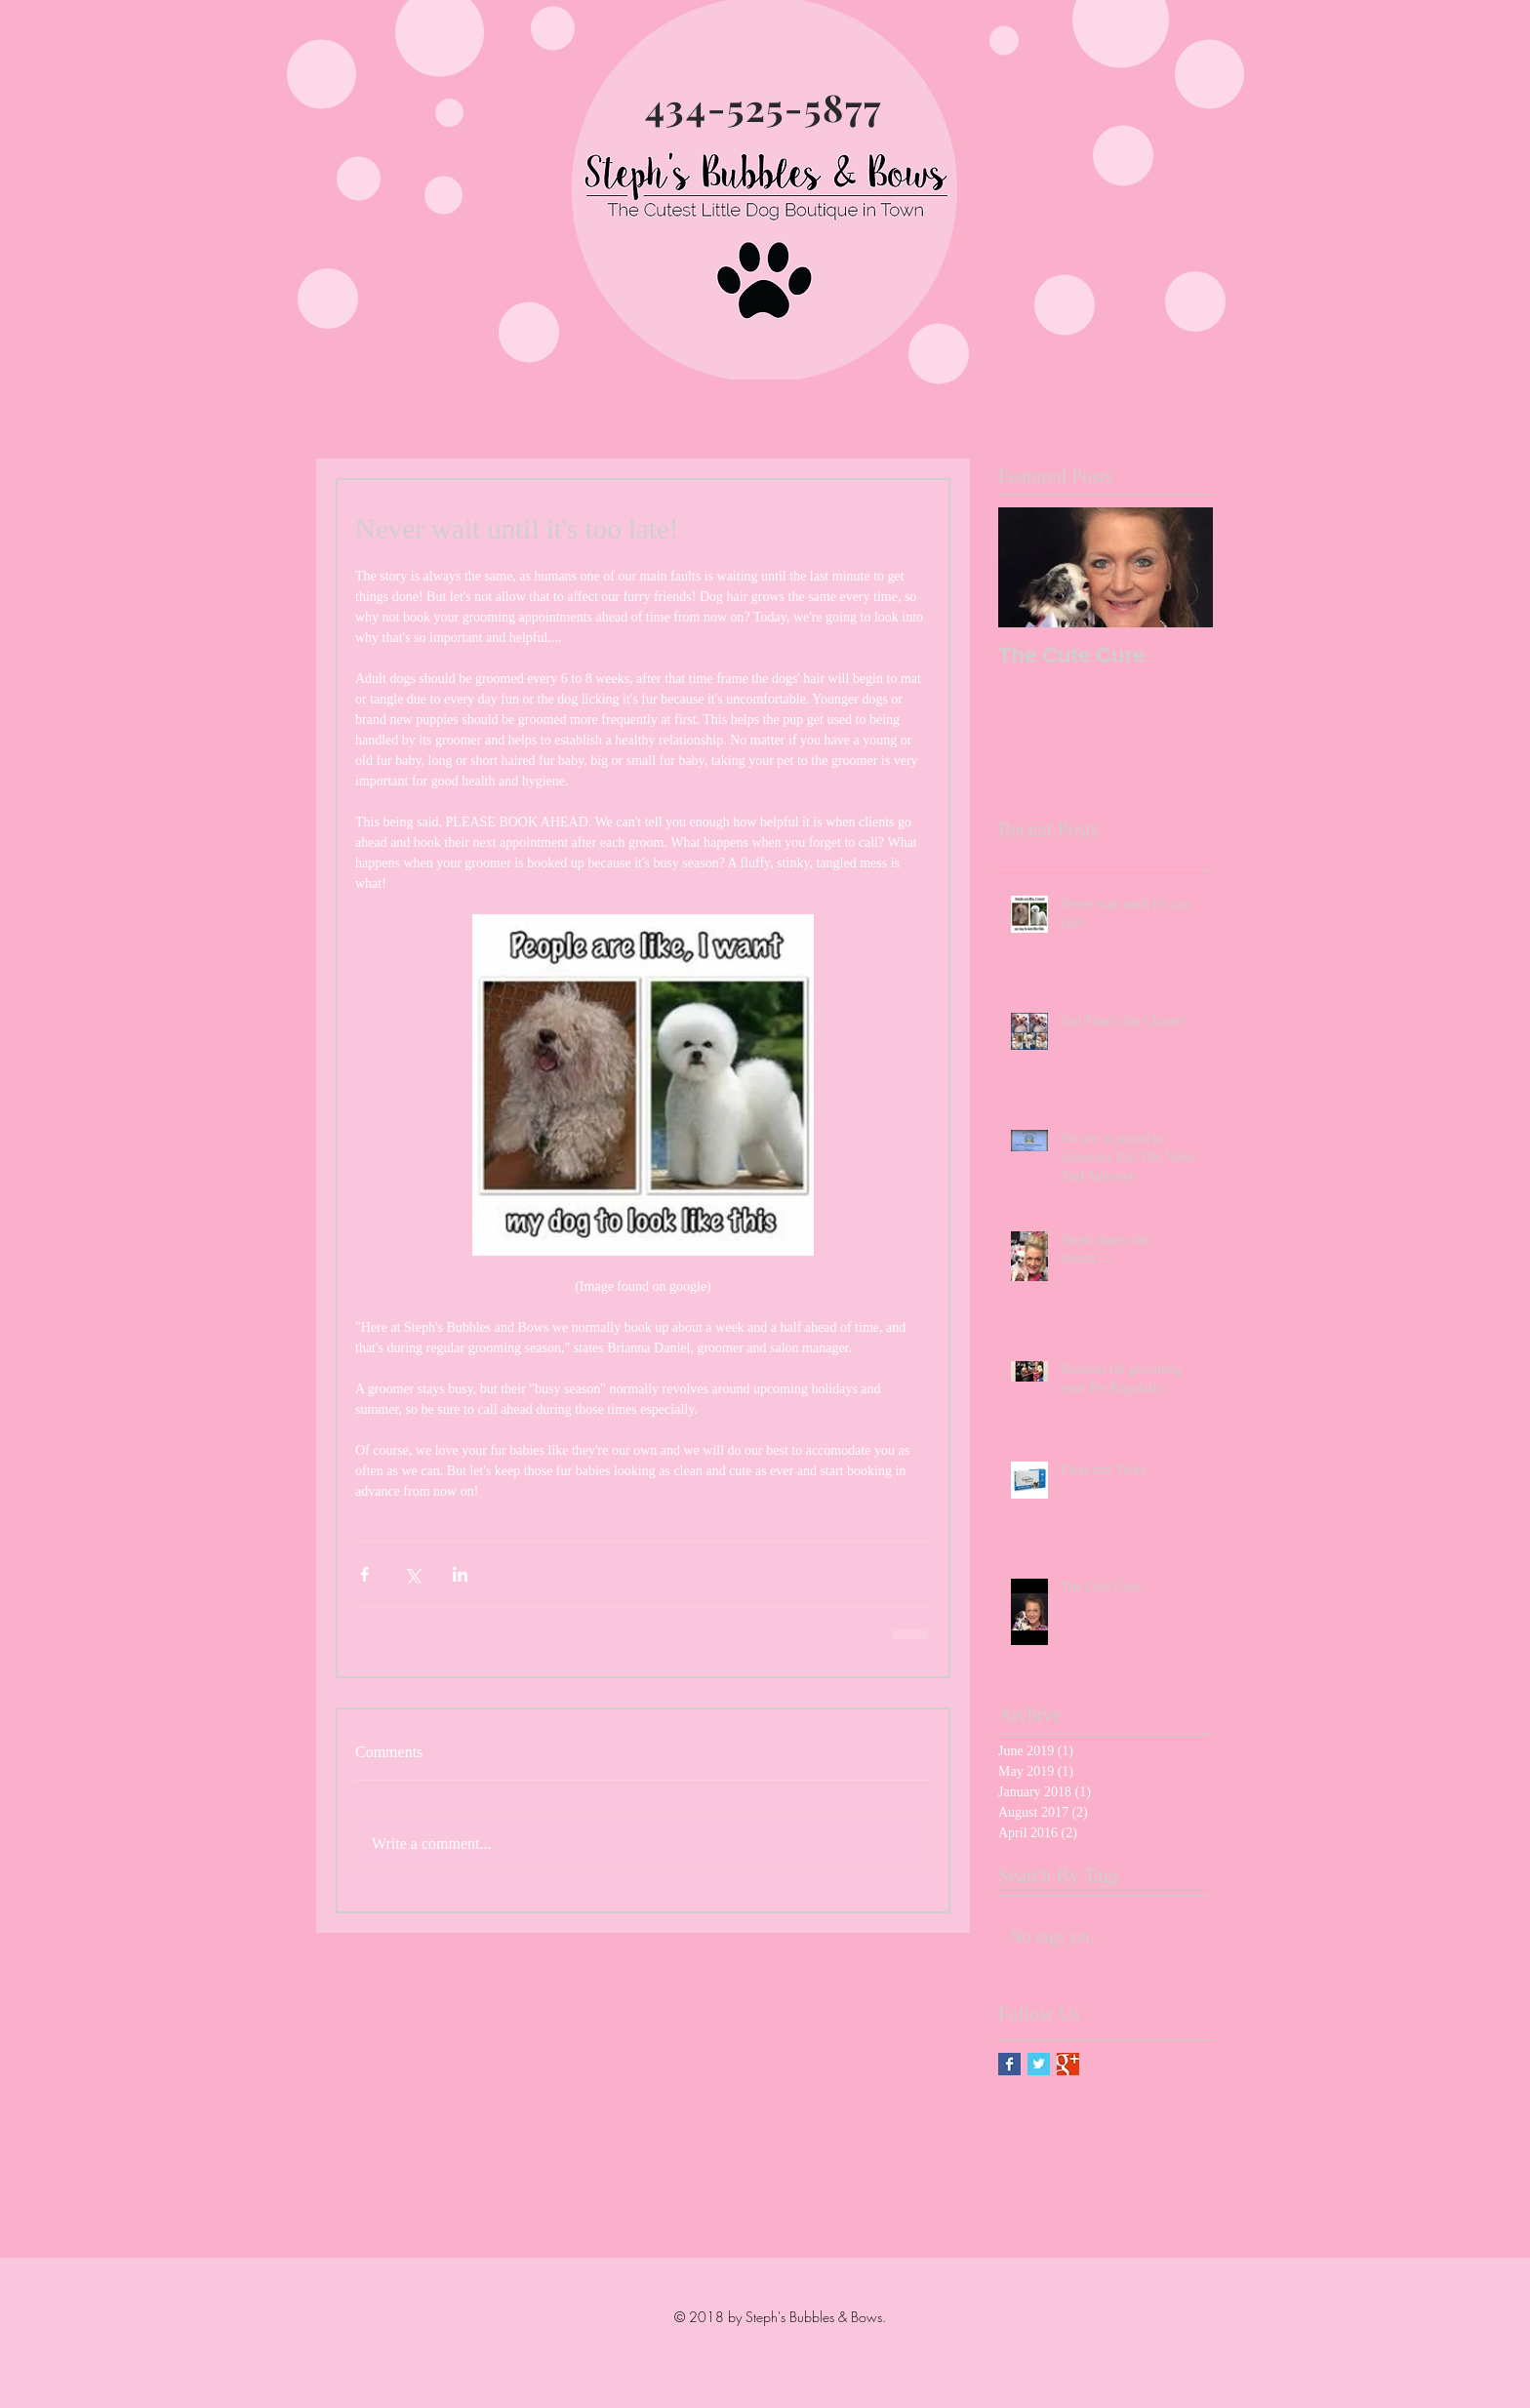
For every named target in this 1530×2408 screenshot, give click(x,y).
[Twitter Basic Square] (1038, 2064)
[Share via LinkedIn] (460, 1574)
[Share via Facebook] (364, 1574)
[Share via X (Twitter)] (412, 1574)
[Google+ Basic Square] (1068, 2064)
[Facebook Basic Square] (1009, 2064)
